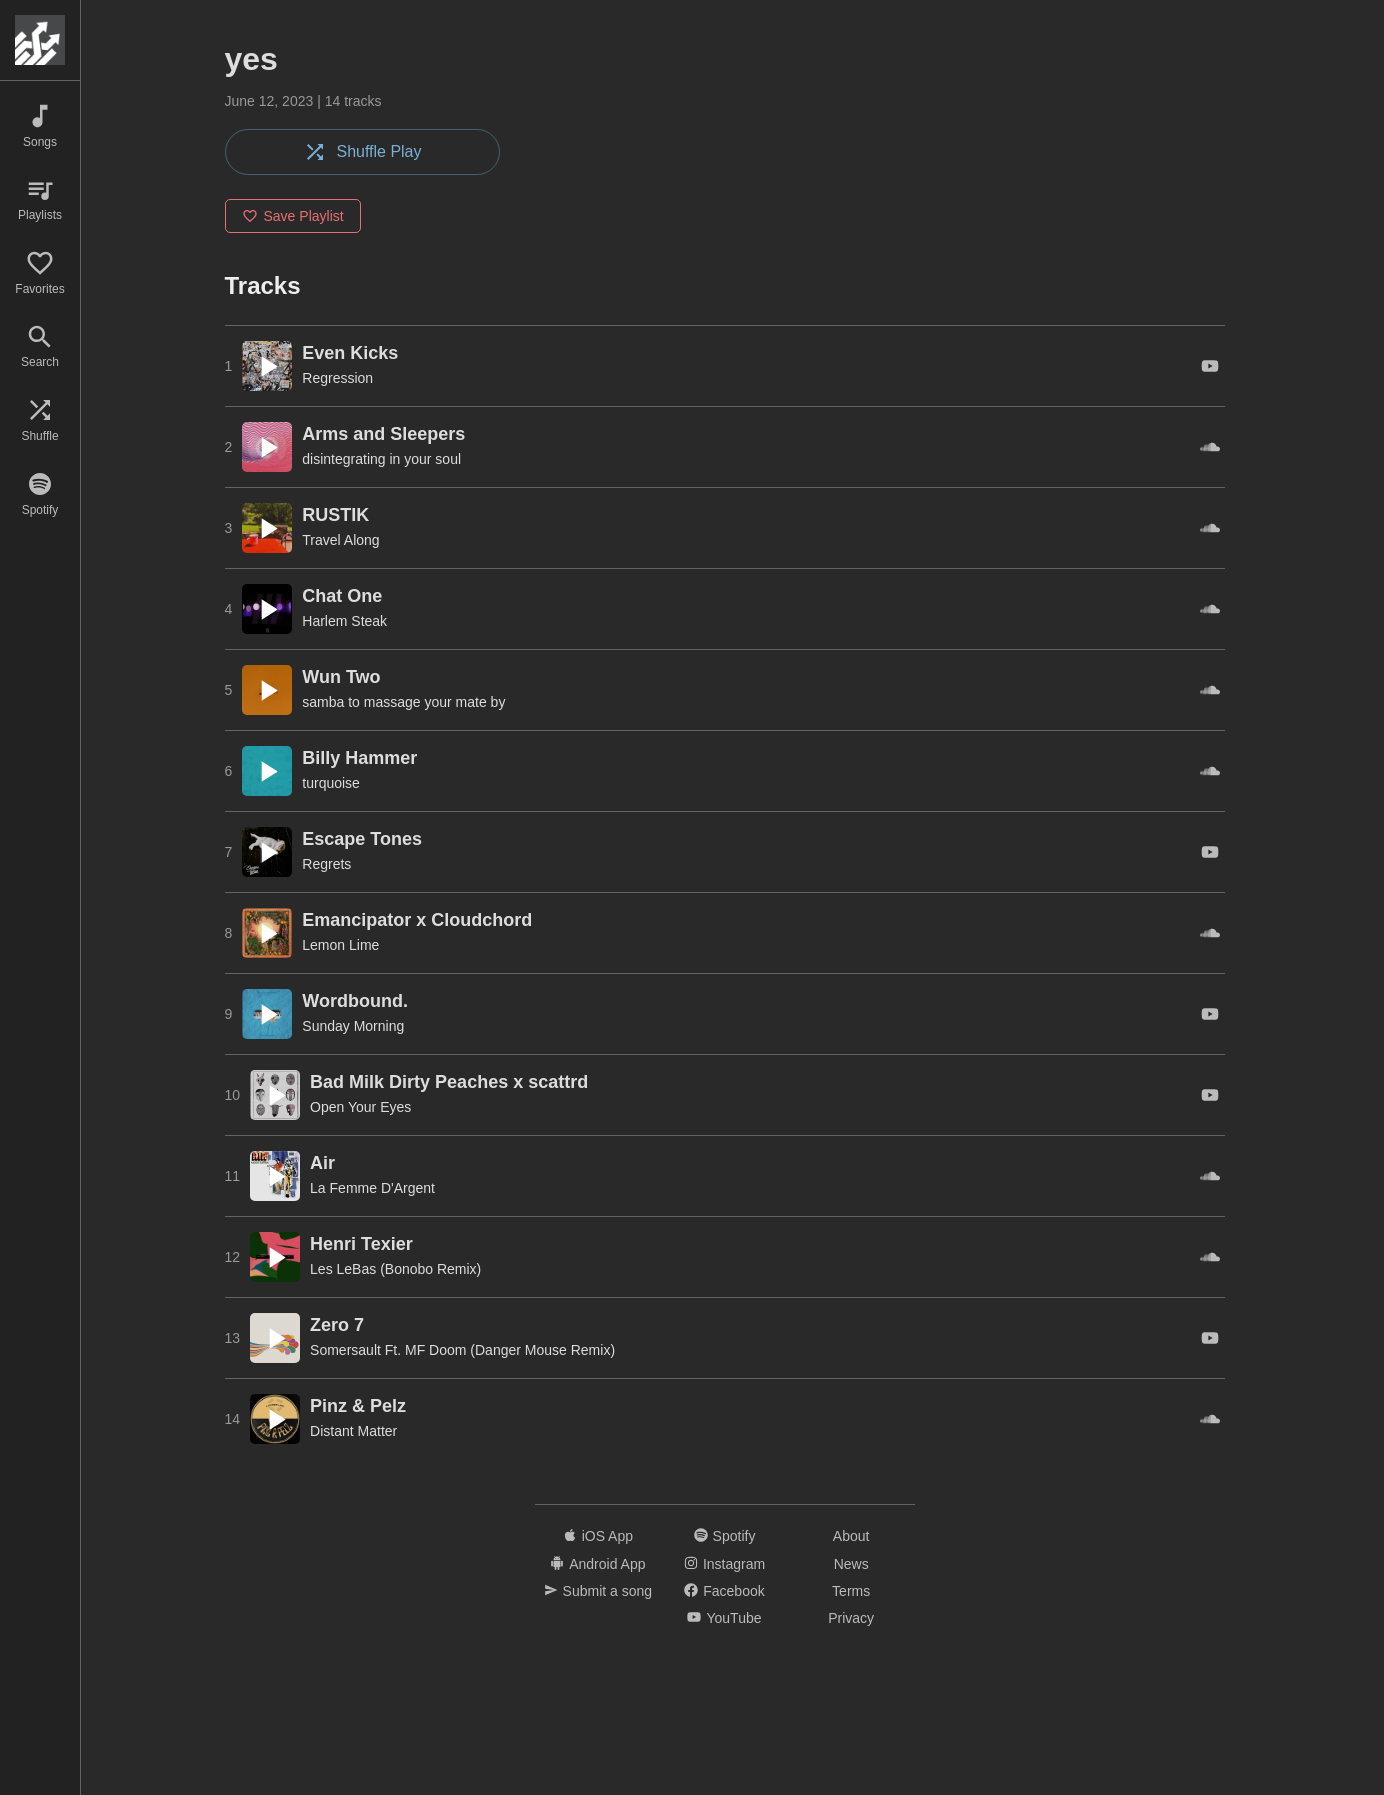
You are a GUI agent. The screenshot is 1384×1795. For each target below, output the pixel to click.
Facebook (724, 1591)
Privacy (851, 1619)
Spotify (725, 1536)
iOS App (598, 1536)
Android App (597, 1564)
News (851, 1564)
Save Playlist (293, 216)
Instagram (724, 1564)
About (851, 1536)
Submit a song (598, 1591)
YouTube (724, 1619)
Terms (851, 1591)
